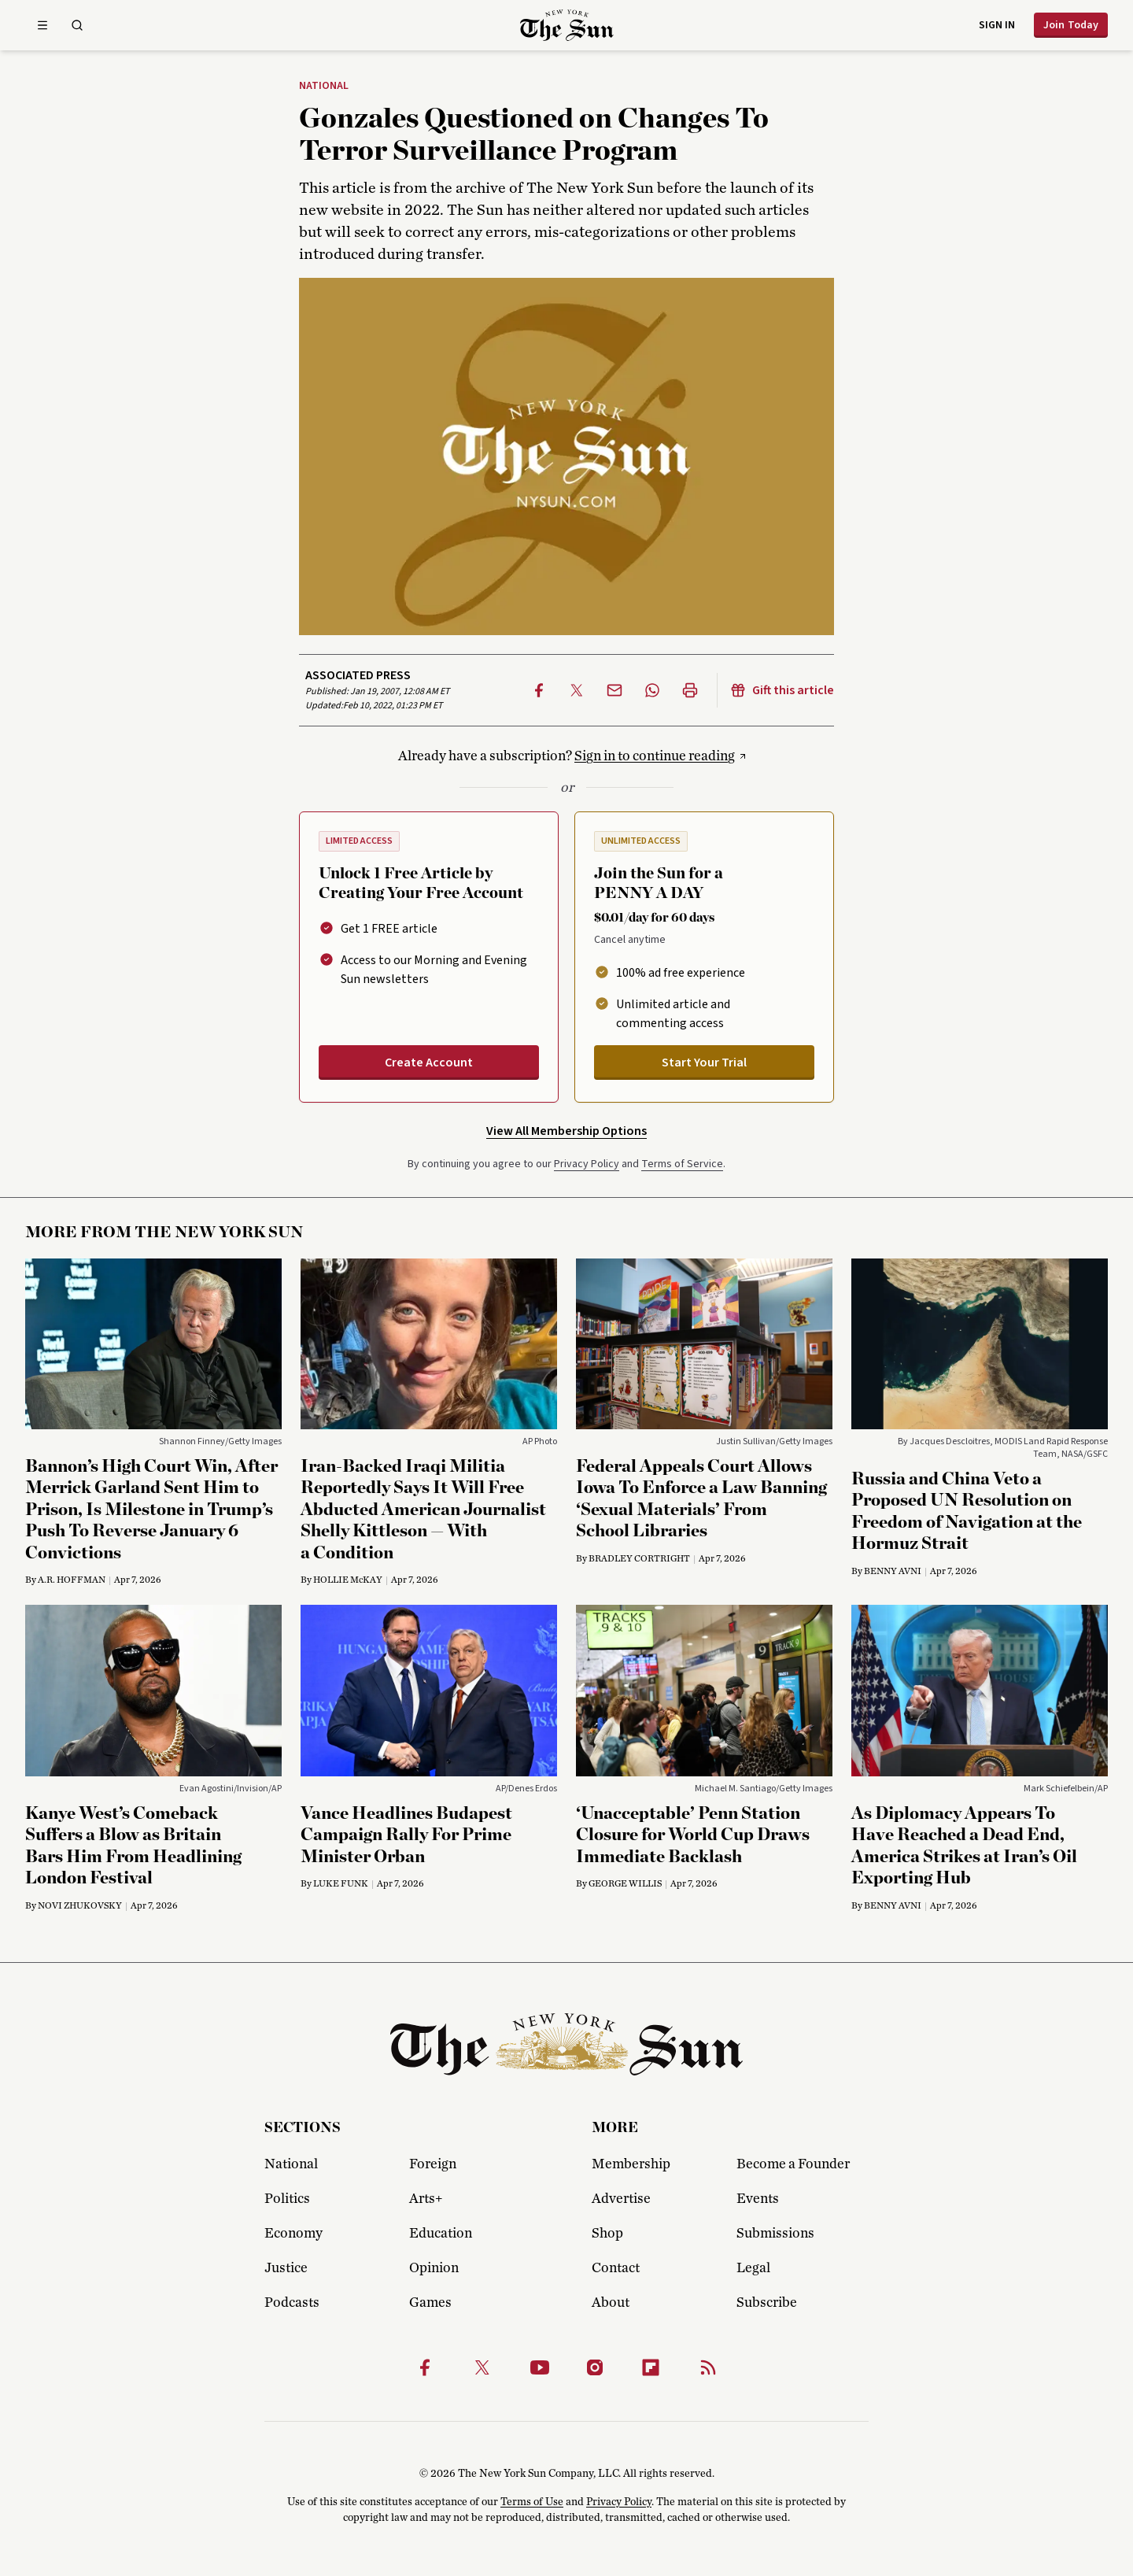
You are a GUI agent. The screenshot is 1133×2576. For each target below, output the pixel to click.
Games (430, 2303)
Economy (293, 2234)
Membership (631, 2164)
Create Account (429, 1062)
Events (757, 2199)
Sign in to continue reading (654, 756)
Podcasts (291, 2303)
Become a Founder (793, 2164)
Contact (616, 2268)
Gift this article (782, 690)
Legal (753, 2268)
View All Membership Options (566, 1131)
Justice (286, 2268)
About (610, 2303)
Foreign (432, 2164)
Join (1070, 25)
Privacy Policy (586, 1164)
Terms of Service (682, 1164)
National (324, 86)
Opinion (434, 2268)
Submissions (775, 2234)
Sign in (997, 25)
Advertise (621, 2199)
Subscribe (766, 2303)
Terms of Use (531, 2502)
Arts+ (425, 2199)
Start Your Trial (704, 1062)
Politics (287, 2199)
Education (440, 2234)
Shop (607, 2234)
